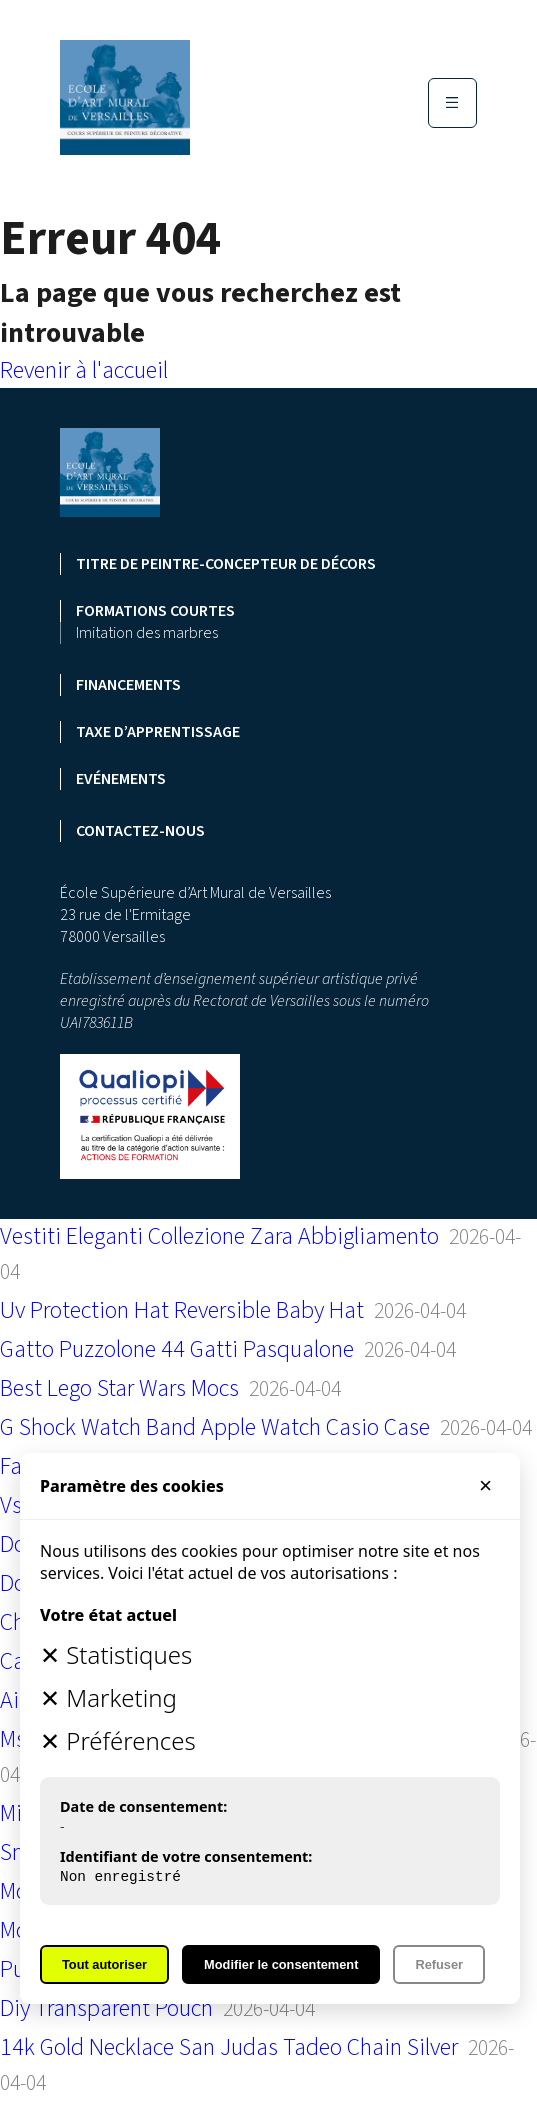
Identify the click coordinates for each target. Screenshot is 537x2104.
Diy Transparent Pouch (106, 2008)
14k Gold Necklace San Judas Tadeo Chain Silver (229, 2047)
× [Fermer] (485, 1485)
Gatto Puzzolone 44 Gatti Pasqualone (177, 1349)
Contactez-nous (140, 831)
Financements (128, 685)
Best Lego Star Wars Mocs (119, 1388)
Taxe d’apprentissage (158, 732)
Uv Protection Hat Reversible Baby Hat (182, 1310)
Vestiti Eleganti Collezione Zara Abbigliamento (219, 1236)
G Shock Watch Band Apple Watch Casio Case (215, 1427)
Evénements (121, 779)
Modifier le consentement (281, 1964)
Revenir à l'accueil (84, 370)
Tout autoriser (104, 1964)
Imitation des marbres (147, 633)
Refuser (439, 1964)
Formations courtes (155, 611)
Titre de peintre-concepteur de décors (226, 564)
